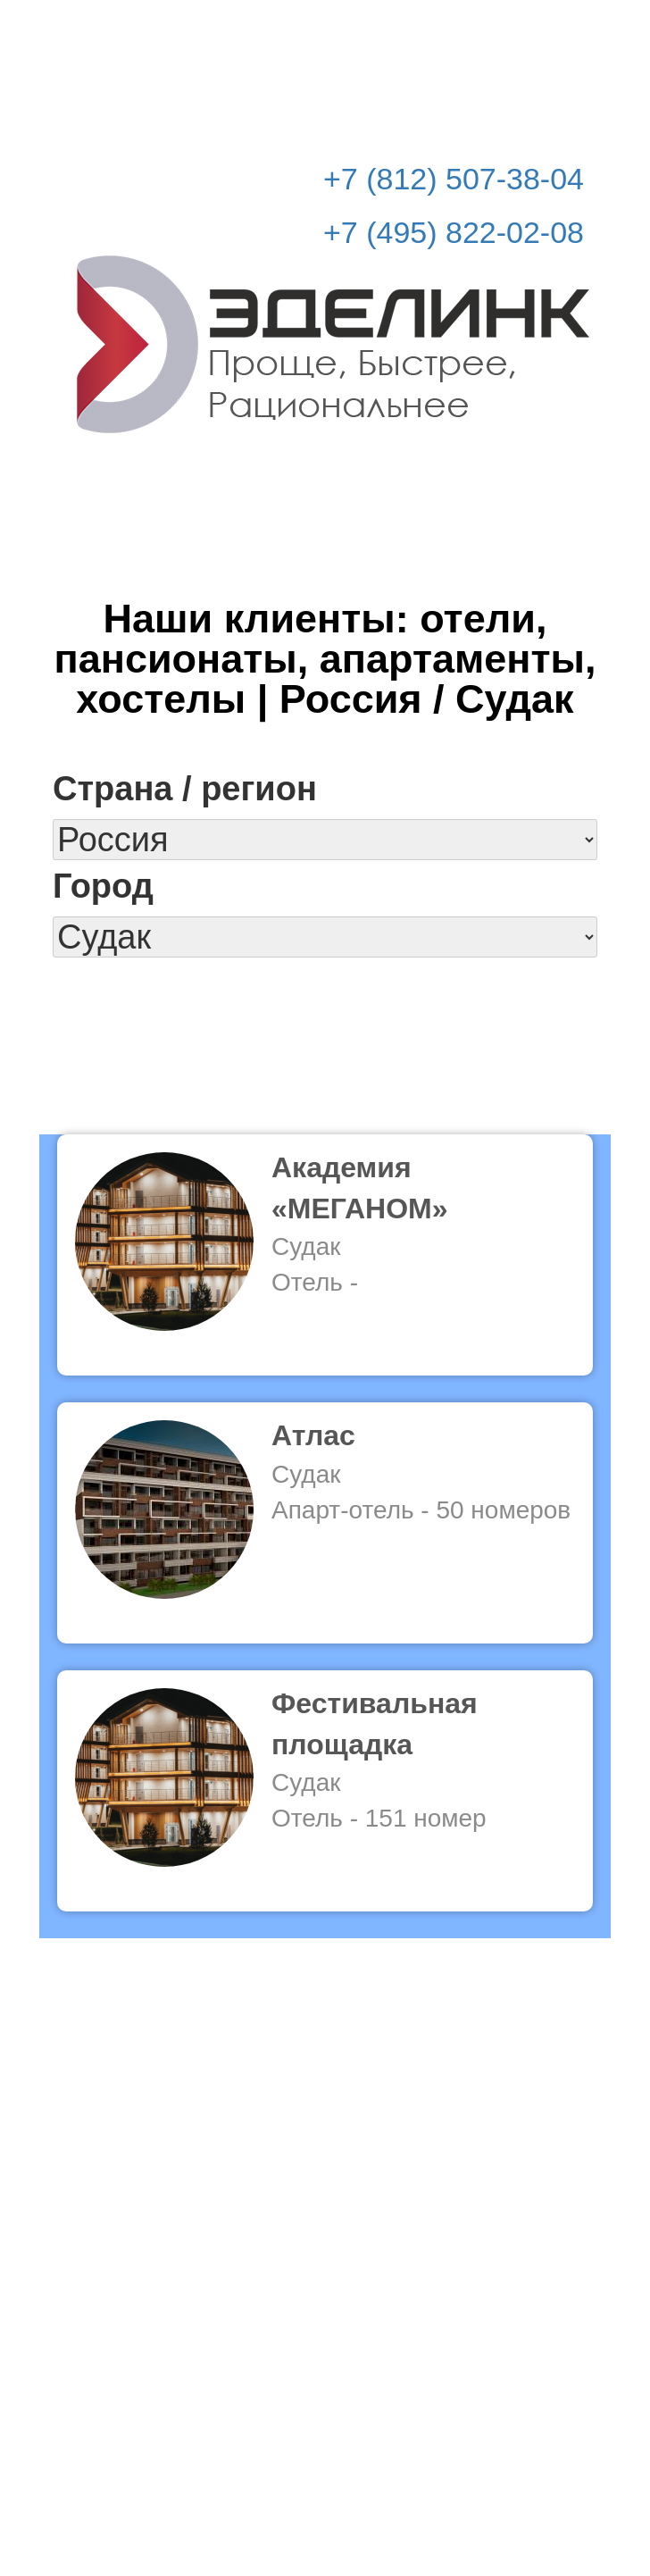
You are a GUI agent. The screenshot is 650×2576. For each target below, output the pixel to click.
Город (103, 886)
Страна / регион (185, 788)
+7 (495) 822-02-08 (453, 232)
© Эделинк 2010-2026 (325, 2492)
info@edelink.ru (351, 2454)
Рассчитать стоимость (479, 28)
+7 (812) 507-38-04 (453, 179)
